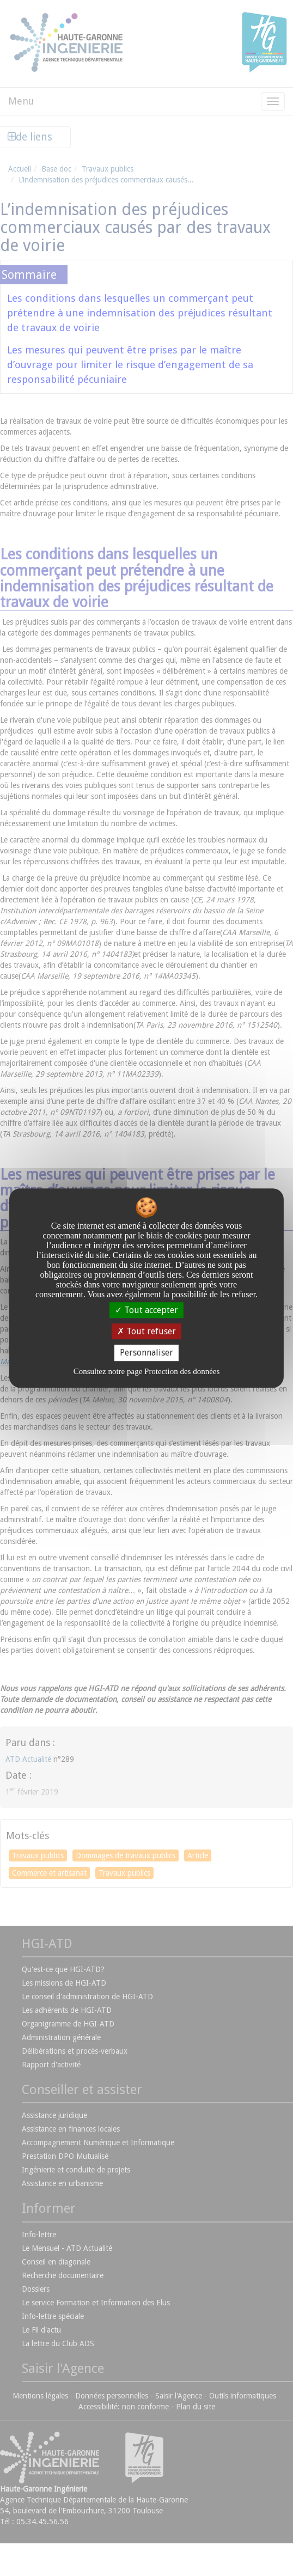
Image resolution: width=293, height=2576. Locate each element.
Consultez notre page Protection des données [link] (147, 1371)
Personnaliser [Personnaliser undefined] (146, 1353)
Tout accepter (146, 1310)
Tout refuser (146, 1331)
